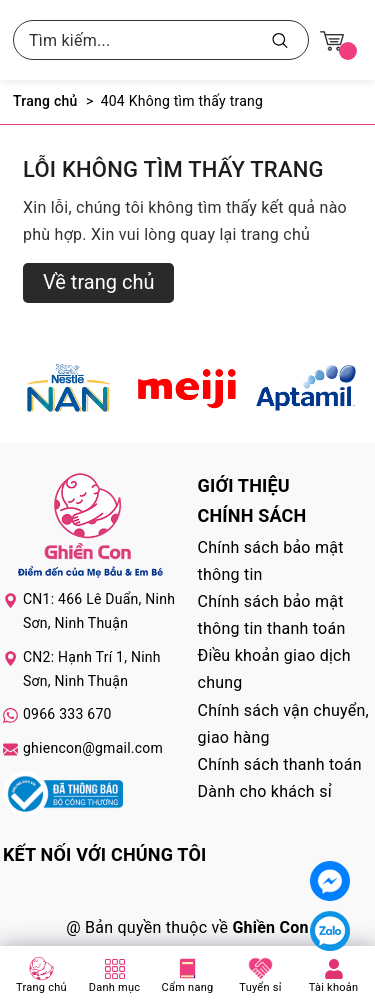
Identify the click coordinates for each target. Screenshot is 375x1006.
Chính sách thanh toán (280, 764)
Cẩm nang (188, 987)
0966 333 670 (67, 714)
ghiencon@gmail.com (93, 748)
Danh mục (115, 987)
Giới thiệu (244, 485)
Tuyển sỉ (260, 987)
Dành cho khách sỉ (265, 791)
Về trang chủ (98, 282)
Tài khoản (334, 987)
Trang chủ (41, 987)
